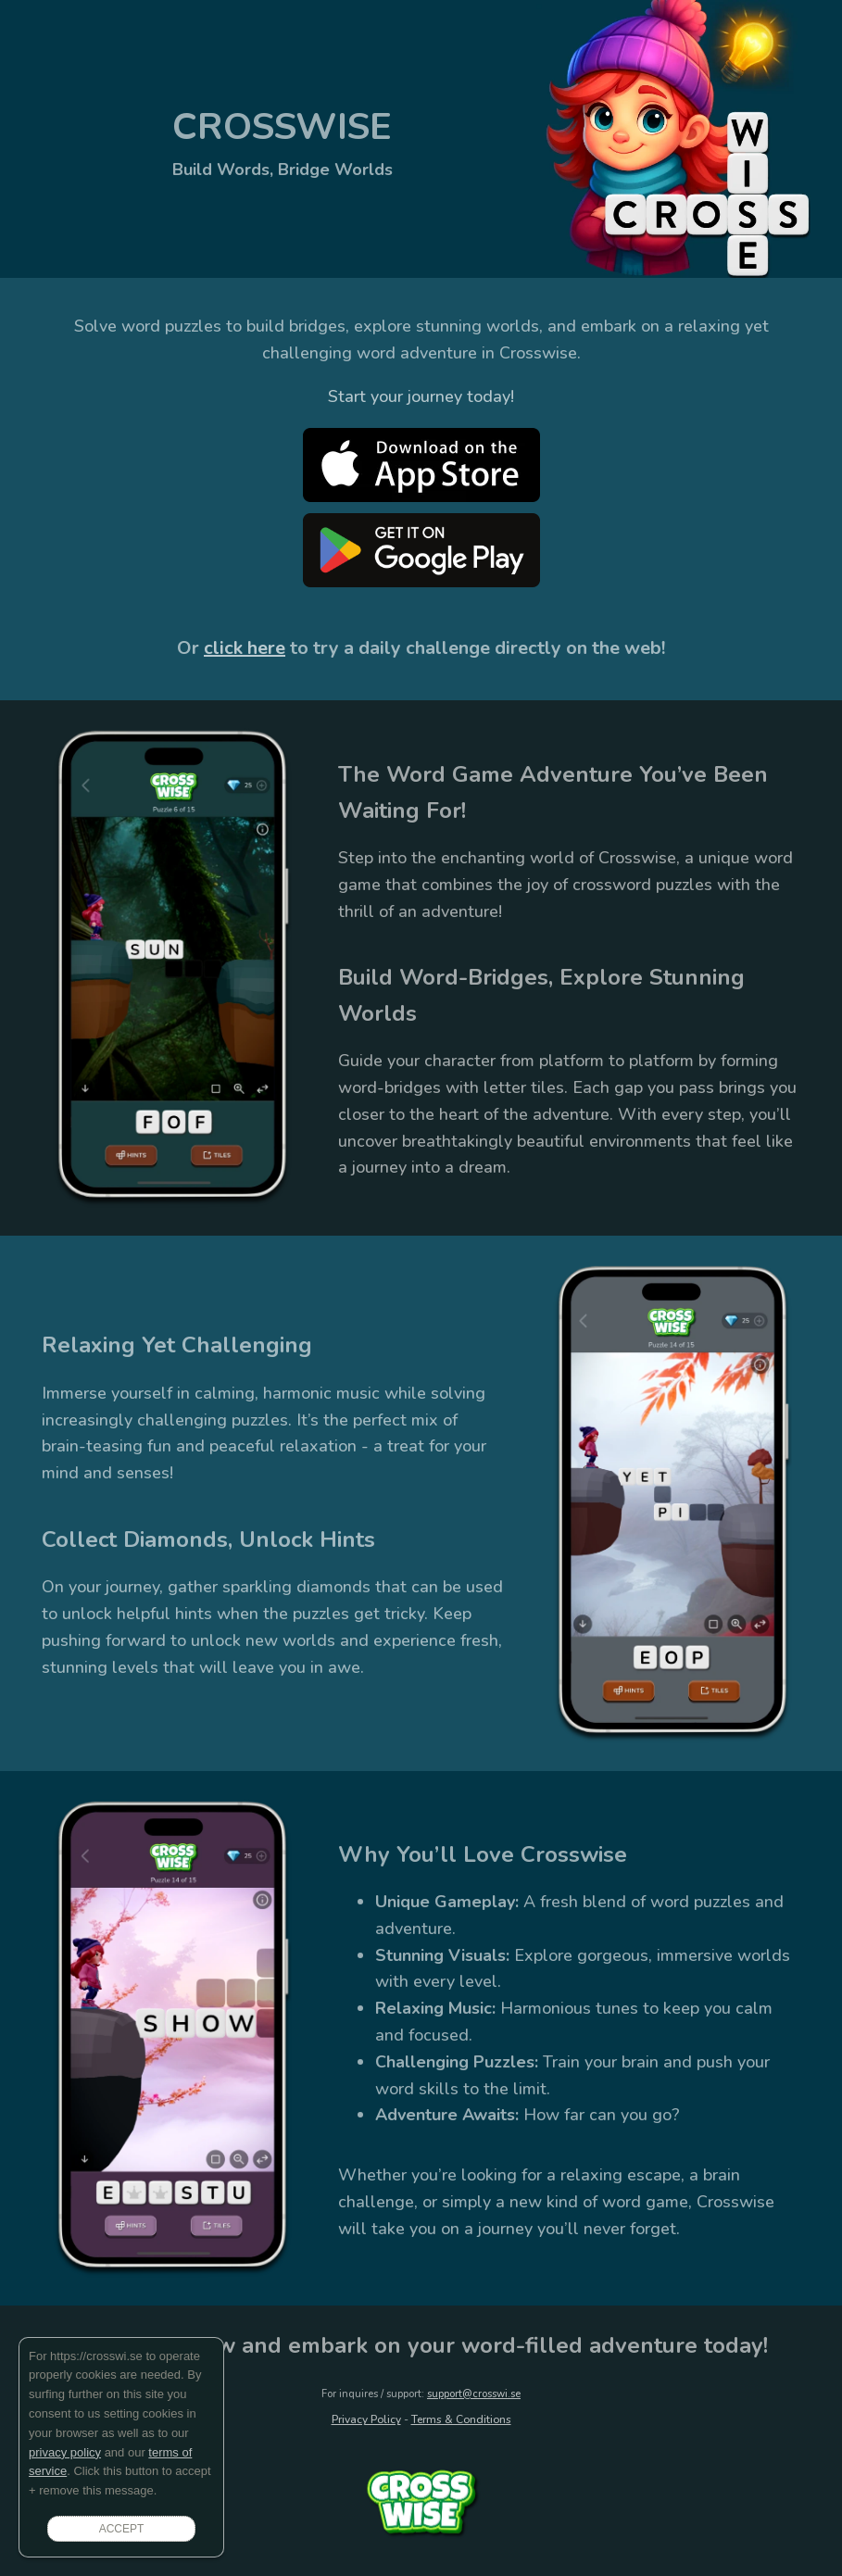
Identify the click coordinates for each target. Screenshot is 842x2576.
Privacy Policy (366, 2419)
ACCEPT (122, 2528)
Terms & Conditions (461, 2419)
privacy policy (65, 2452)
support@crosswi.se (474, 2394)
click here (244, 647)
